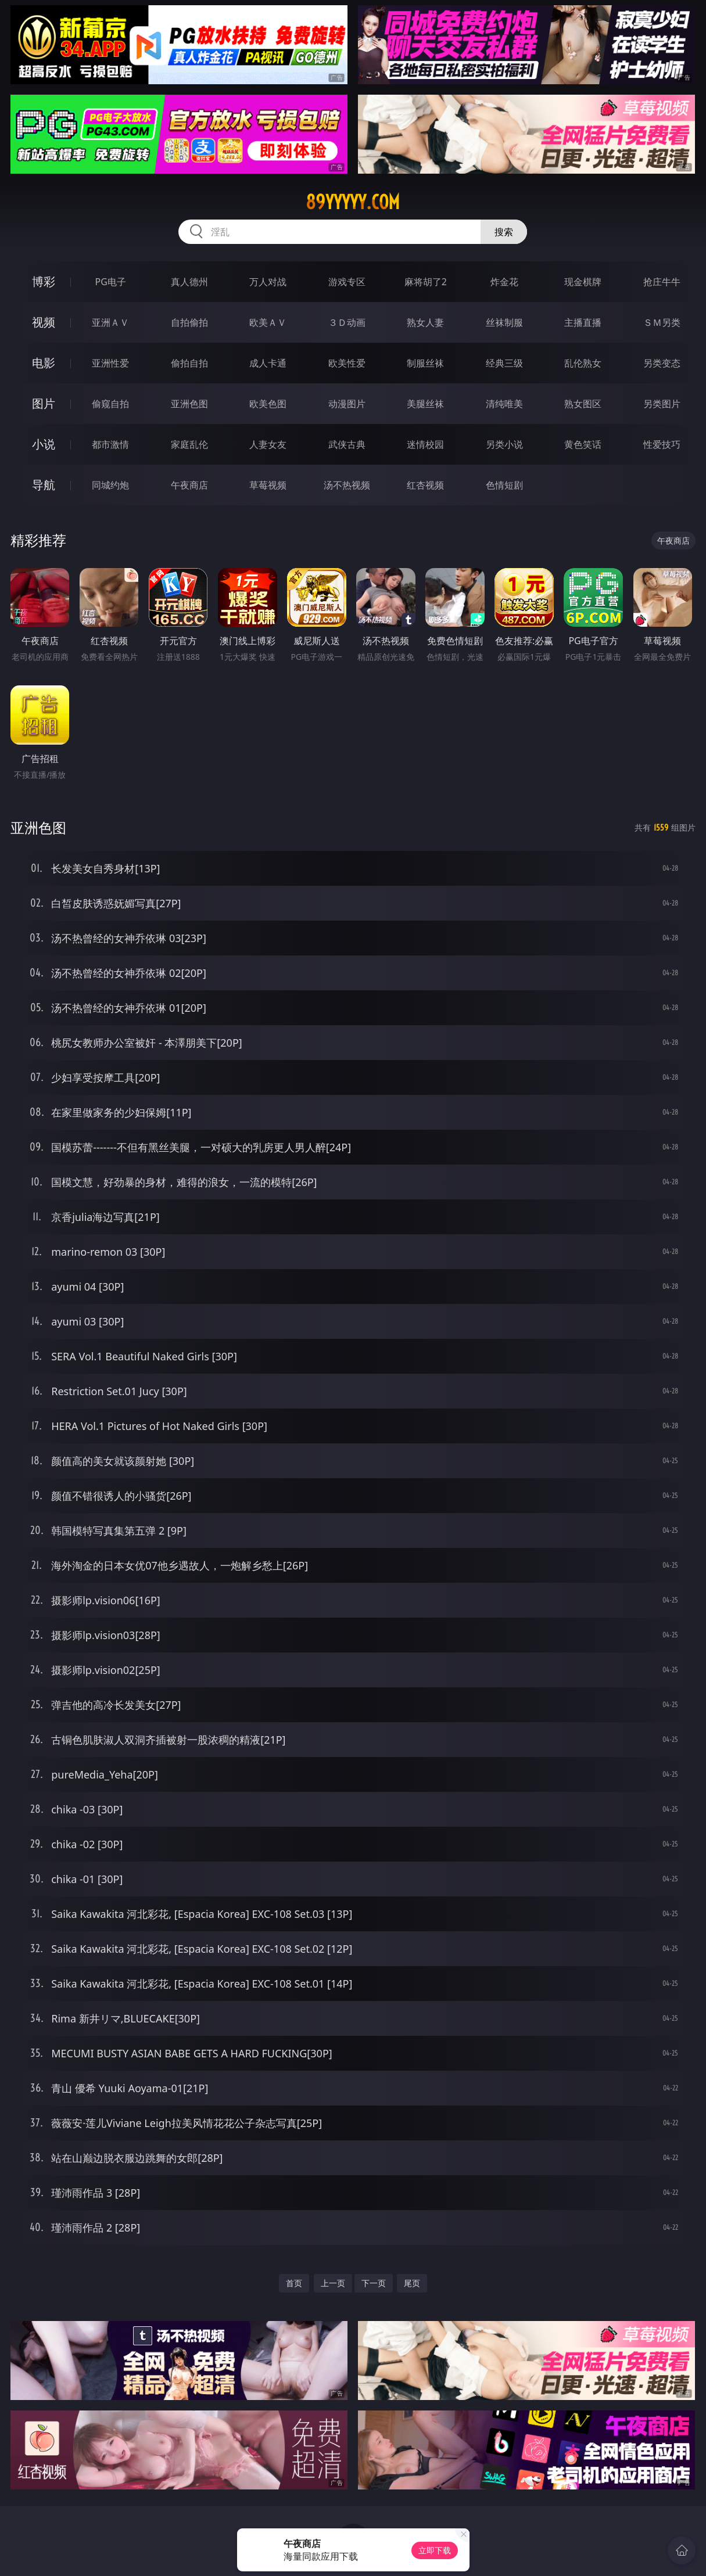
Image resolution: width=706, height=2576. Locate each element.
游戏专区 (346, 281)
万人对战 (267, 281)
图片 (43, 403)
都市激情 (110, 444)
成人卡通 (267, 363)
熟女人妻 (425, 322)
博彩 (43, 281)
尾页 (412, 2282)
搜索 (503, 231)
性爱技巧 (661, 444)
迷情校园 (425, 444)
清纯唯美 (504, 403)
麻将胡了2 (425, 281)
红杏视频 (425, 485)
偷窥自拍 (110, 403)
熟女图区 (582, 403)
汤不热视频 (347, 485)
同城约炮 (110, 485)
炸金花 (504, 281)
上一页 (333, 2282)
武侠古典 (346, 444)
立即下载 (434, 2550)
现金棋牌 (582, 281)
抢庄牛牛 (661, 281)
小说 (43, 444)
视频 (43, 322)
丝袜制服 (504, 322)
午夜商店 (189, 485)
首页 (294, 2282)
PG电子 (110, 281)
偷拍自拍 (189, 363)
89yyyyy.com (353, 202)
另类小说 (504, 444)
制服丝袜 (425, 363)
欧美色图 (267, 403)
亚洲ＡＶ (110, 322)
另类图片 (661, 403)
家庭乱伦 (189, 444)
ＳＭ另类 (661, 322)
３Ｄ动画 (346, 322)
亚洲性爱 (110, 363)
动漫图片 (346, 403)
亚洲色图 (189, 403)
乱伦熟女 (582, 363)
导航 (43, 485)
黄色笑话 (582, 444)
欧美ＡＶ (267, 322)
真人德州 (189, 281)
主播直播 (582, 322)
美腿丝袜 (425, 403)
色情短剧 (504, 485)
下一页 (373, 2282)
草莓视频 (267, 485)
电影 (43, 363)
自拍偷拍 (189, 322)
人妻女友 (267, 444)
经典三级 (504, 363)
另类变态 (661, 363)
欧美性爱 (346, 363)
